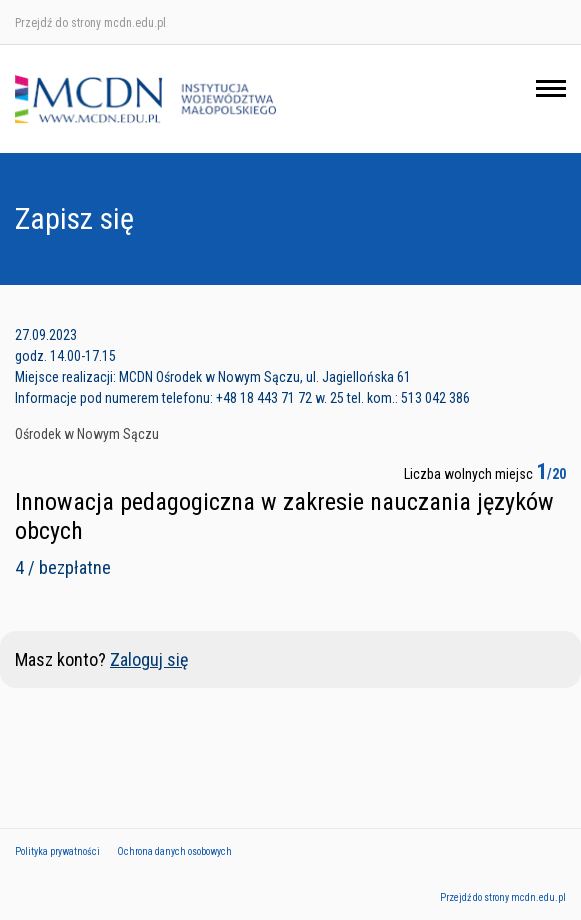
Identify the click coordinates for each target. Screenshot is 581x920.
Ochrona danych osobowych (174, 851)
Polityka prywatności (57, 851)
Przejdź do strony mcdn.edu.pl (90, 23)
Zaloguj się (149, 659)
